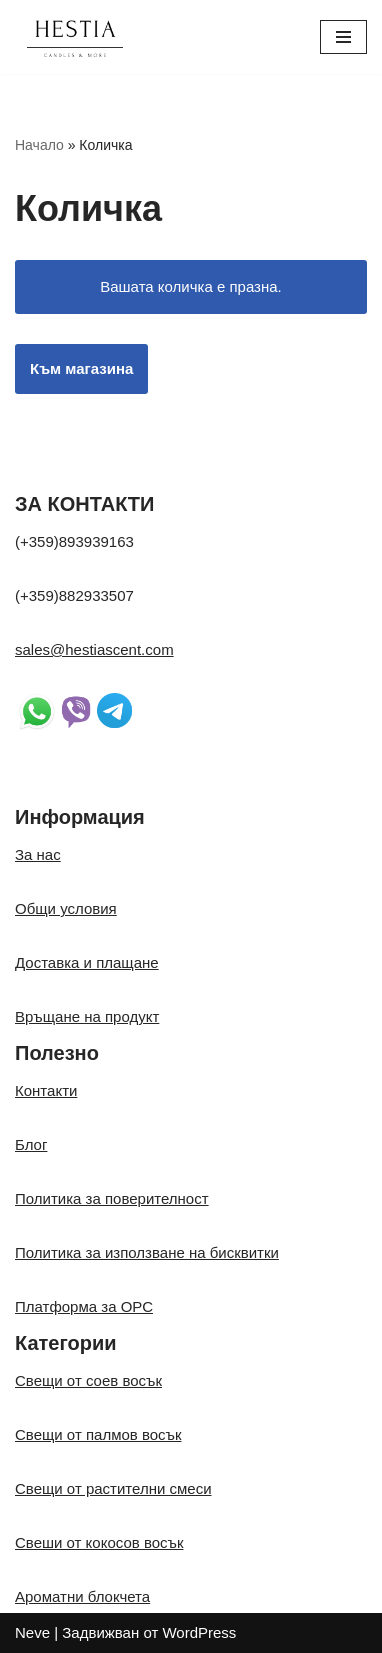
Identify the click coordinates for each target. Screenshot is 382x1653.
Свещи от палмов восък (98, 1434)
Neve (32, 1632)
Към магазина (81, 368)
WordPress (199, 1632)
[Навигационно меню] (343, 37)
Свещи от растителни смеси (113, 1488)
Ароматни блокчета (82, 1596)
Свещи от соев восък (88, 1380)
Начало (39, 145)
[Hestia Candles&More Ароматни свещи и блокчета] (75, 37)
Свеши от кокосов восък (99, 1542)
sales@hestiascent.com (94, 649)
